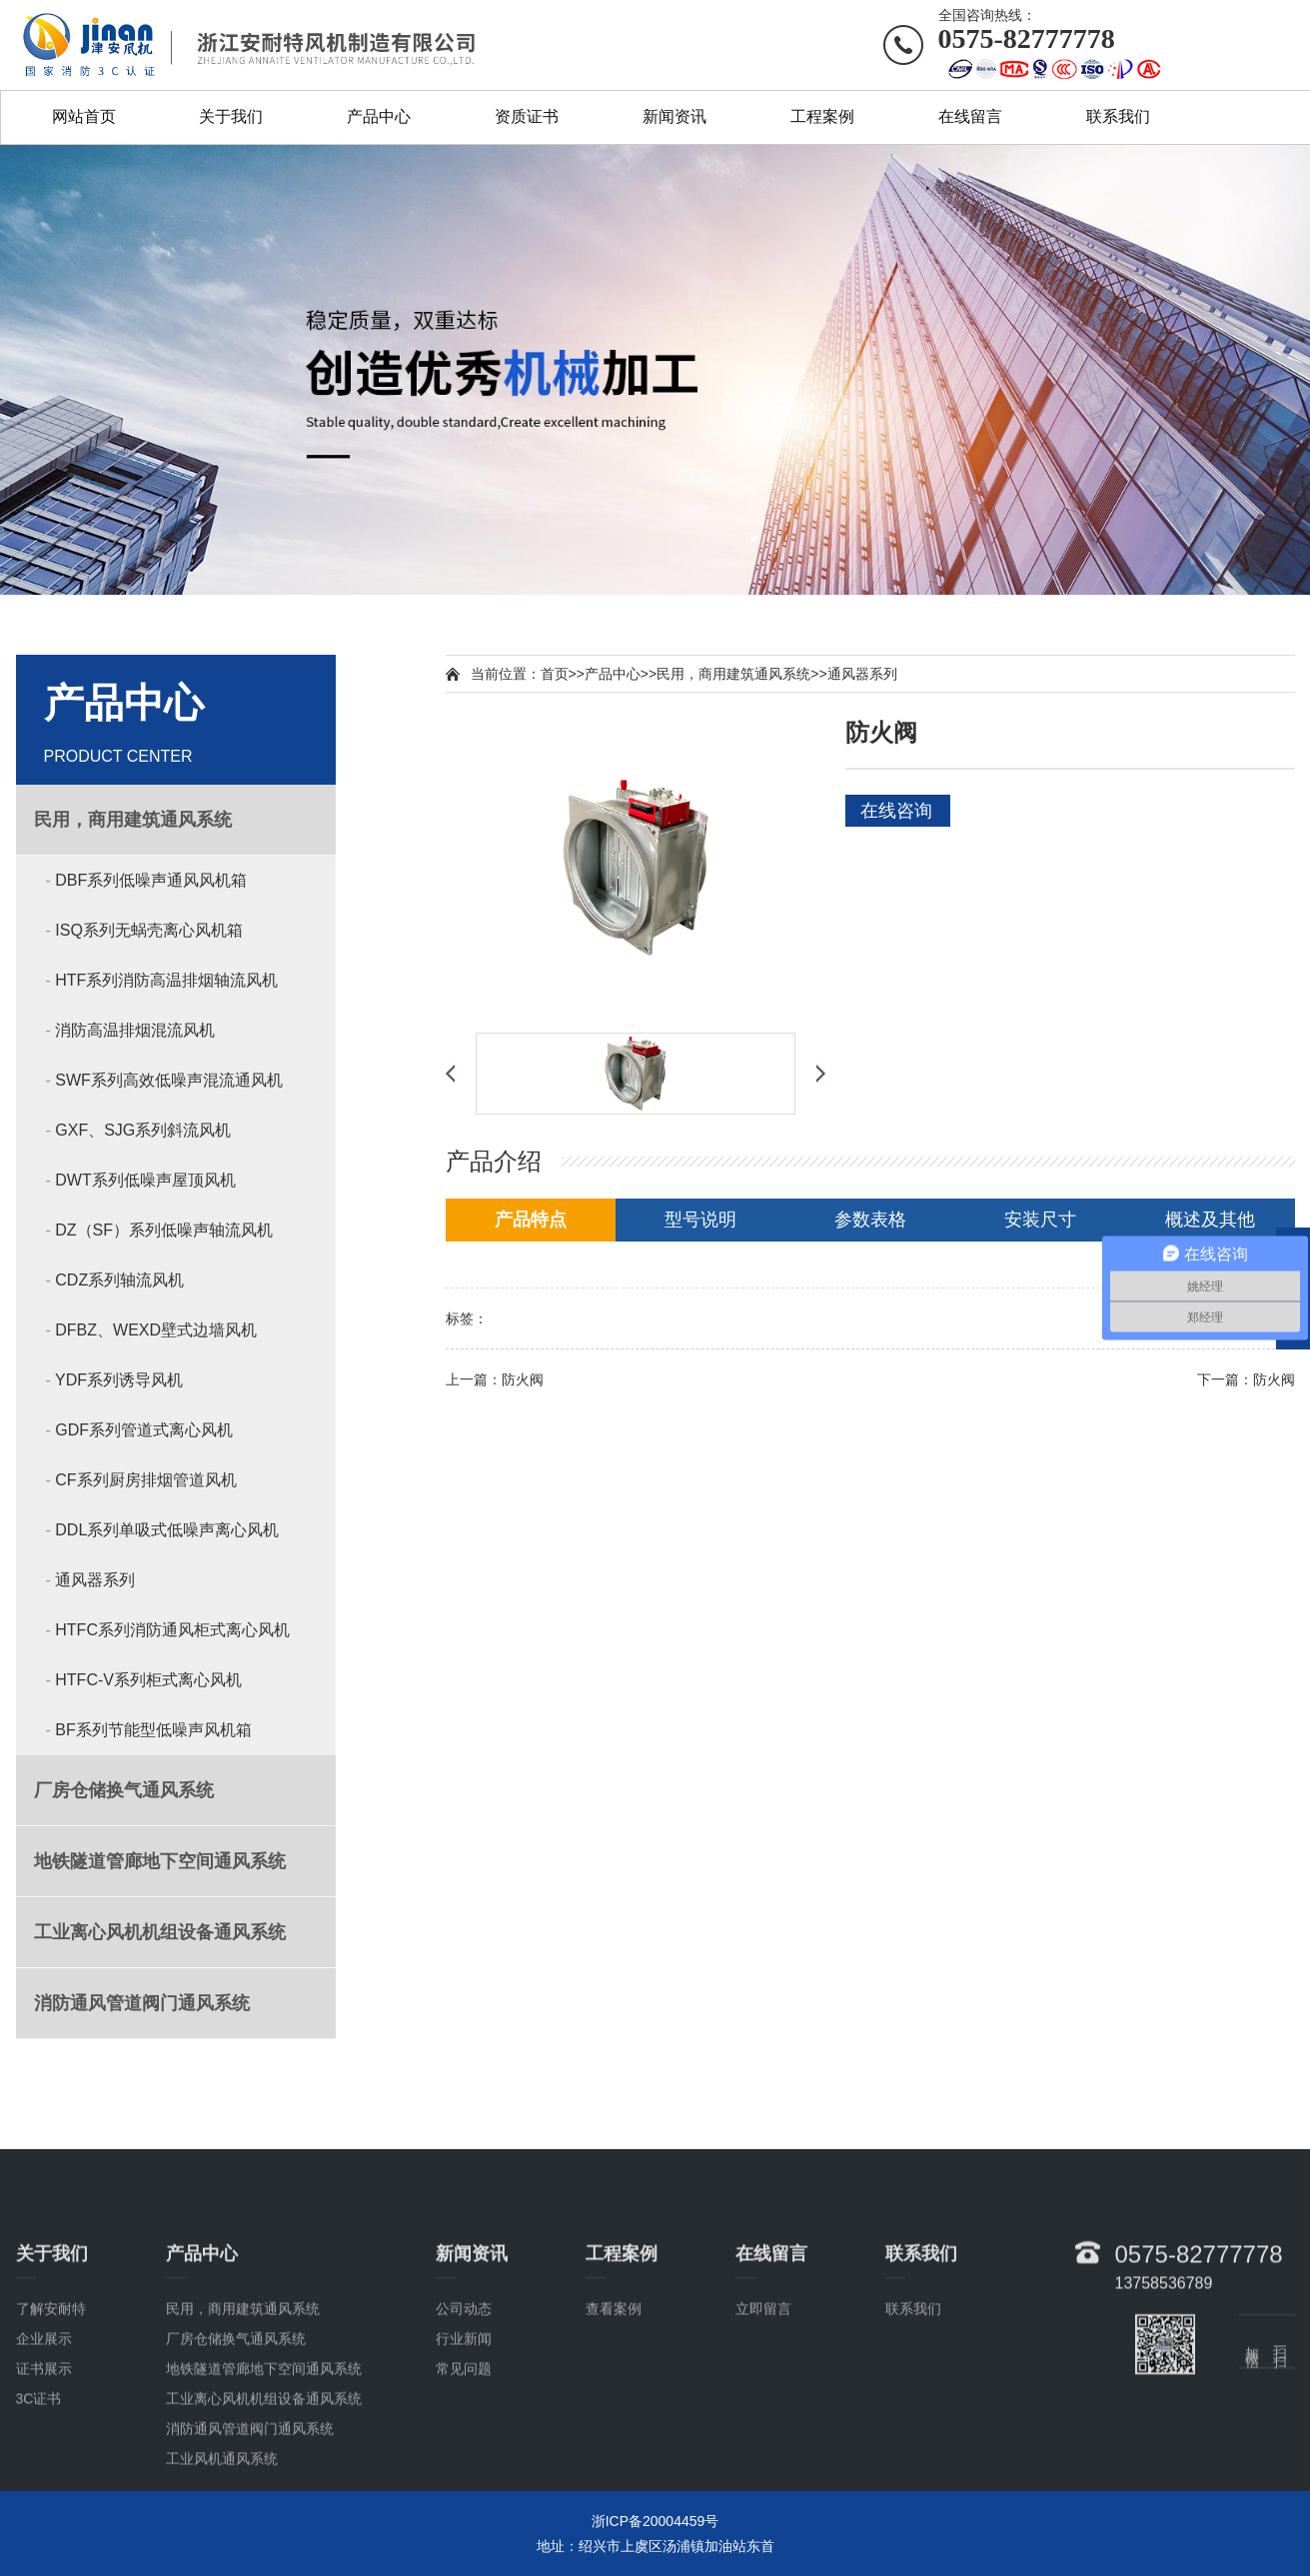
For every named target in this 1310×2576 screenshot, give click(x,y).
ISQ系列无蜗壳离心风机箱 (149, 930)
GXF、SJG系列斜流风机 (143, 1130)
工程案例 (822, 116)
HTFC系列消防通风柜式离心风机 (172, 1629)
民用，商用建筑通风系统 (733, 674)
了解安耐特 (51, 2413)
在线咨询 (896, 811)
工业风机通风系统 (222, 2563)
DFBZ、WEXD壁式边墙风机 (156, 1329)
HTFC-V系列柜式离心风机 (148, 1679)
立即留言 (763, 2413)
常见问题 (464, 2473)
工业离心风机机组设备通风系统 (264, 2503)
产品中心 (379, 116)
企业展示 (44, 2443)
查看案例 (614, 2413)
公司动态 (464, 2413)
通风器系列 (95, 1579)
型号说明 (700, 1220)
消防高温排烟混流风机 (135, 1030)
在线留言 (970, 116)
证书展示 (44, 2473)
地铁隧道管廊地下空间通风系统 (264, 2473)
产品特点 (531, 1220)
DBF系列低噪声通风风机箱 (151, 880)
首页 (555, 674)
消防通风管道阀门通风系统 (250, 2533)
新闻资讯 (674, 116)
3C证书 (39, 2503)
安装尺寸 (1040, 1220)
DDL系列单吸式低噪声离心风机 (167, 1529)
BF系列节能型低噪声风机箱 (153, 1729)
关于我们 (231, 116)
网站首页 (84, 116)
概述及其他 (1210, 1220)
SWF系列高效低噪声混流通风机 (169, 1080)
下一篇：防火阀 (1246, 1379)
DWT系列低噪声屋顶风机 (145, 1180)
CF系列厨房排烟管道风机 (145, 1479)
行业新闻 (464, 2443)
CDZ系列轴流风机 (119, 1280)
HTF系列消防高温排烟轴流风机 (166, 980)
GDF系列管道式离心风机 (144, 1429)
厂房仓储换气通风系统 (236, 2443)
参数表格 (870, 1220)
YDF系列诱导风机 (119, 1379)
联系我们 (1118, 116)
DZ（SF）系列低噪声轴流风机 (164, 1230)
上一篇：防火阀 (495, 1379)
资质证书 (527, 116)
